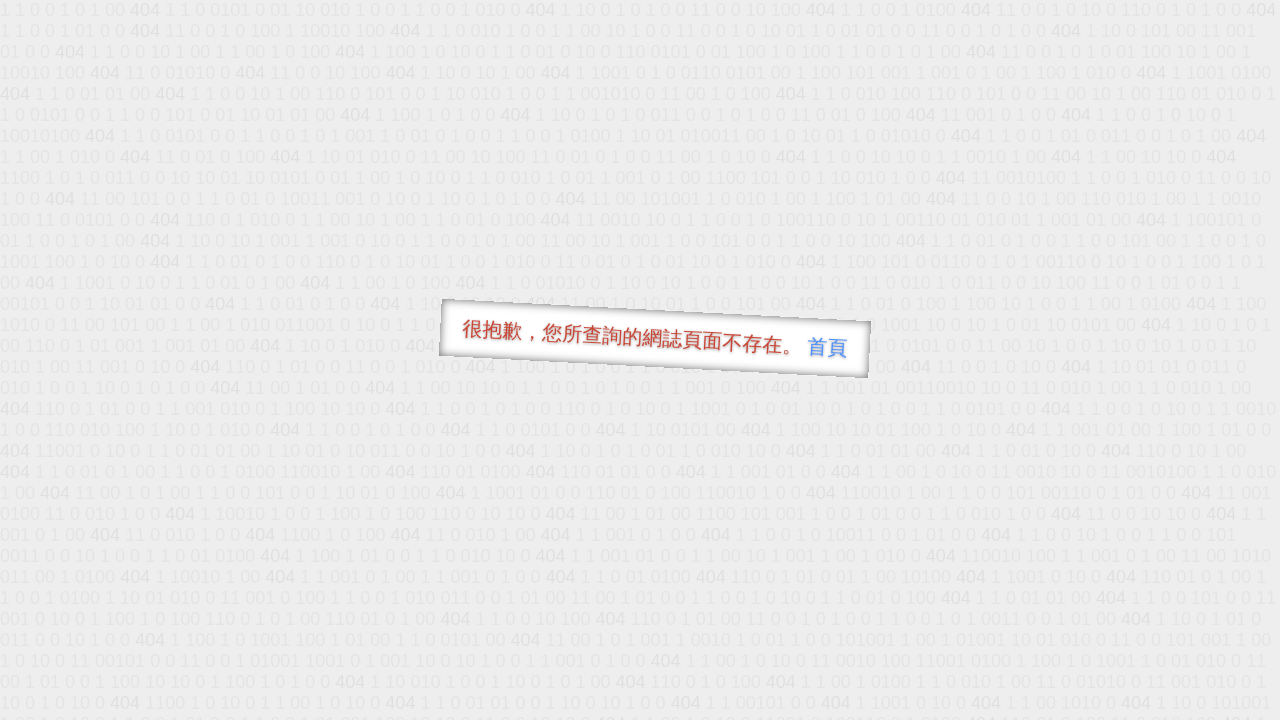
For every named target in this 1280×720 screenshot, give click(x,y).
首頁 (827, 347)
